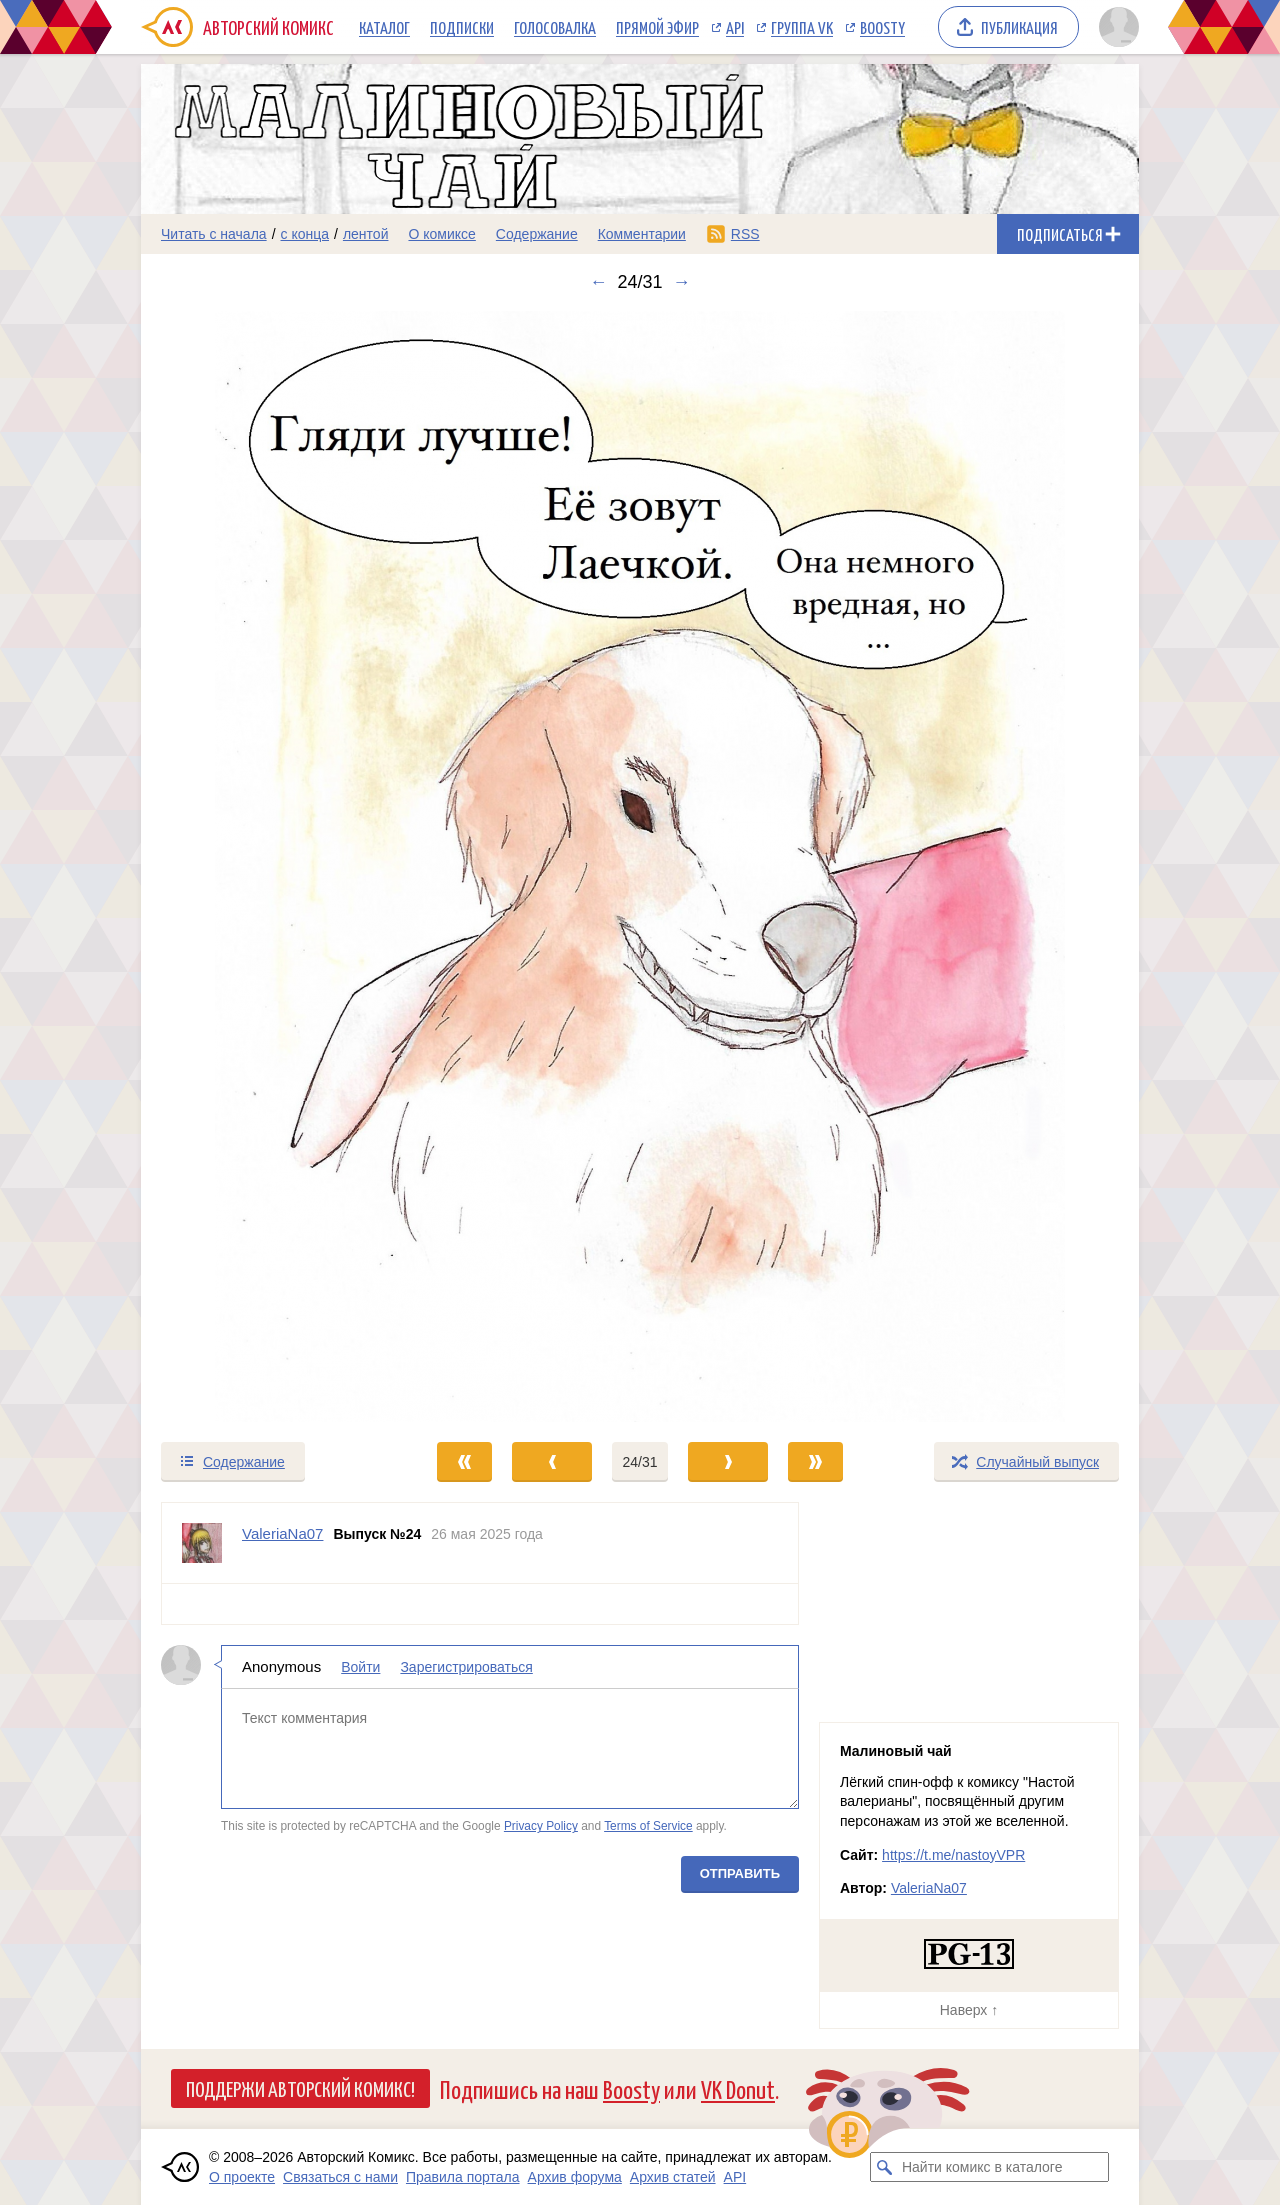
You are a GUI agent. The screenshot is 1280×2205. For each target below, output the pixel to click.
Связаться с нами (340, 2177)
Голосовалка (555, 27)
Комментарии (642, 234)
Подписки (462, 27)
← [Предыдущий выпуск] (598, 282)
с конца (305, 234)
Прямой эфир (657, 27)
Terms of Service (648, 1826)
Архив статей (673, 2177)
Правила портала (463, 2177)
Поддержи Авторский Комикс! (300, 2088)
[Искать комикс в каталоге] (885, 2167)
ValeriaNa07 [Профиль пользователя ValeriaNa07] (282, 1533)
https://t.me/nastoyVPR (953, 1855)
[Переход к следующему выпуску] (640, 866)
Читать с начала (214, 234)
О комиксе (441, 234)
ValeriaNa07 (929, 1888)
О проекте (242, 2177)
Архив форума (575, 2177)
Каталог (384, 27)
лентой (366, 234)
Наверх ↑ (969, 2010)
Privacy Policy (541, 1826)
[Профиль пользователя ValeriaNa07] (202, 1543)
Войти (360, 1667)
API (735, 27)
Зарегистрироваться (466, 1667)
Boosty (882, 27)
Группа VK (802, 27)
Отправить (740, 1873)
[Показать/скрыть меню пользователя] (1115, 27)
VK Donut (738, 2088)
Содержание (537, 234)
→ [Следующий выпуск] (682, 282)
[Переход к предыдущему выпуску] (266, 866)
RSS (745, 234)
